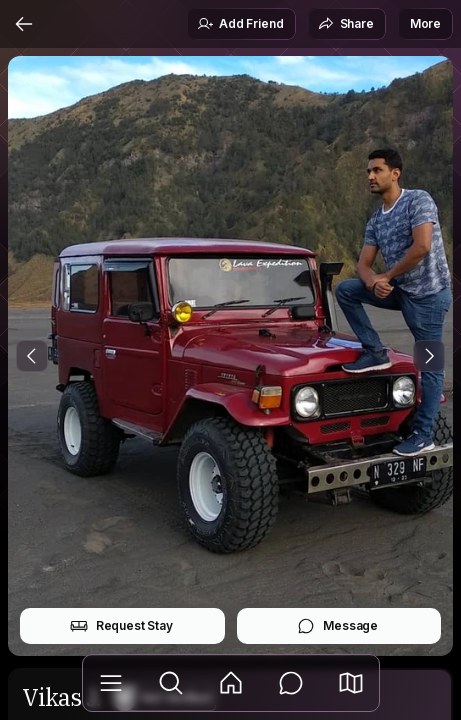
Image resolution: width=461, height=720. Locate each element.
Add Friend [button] (240, 24)
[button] (351, 683)
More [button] (425, 23)
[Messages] (291, 683)
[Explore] (171, 683)
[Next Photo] (429, 356)
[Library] (111, 683)
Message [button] (337, 626)
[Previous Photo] (32, 356)
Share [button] (346, 24)
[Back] (24, 24)
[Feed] (231, 683)
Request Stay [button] (121, 626)
